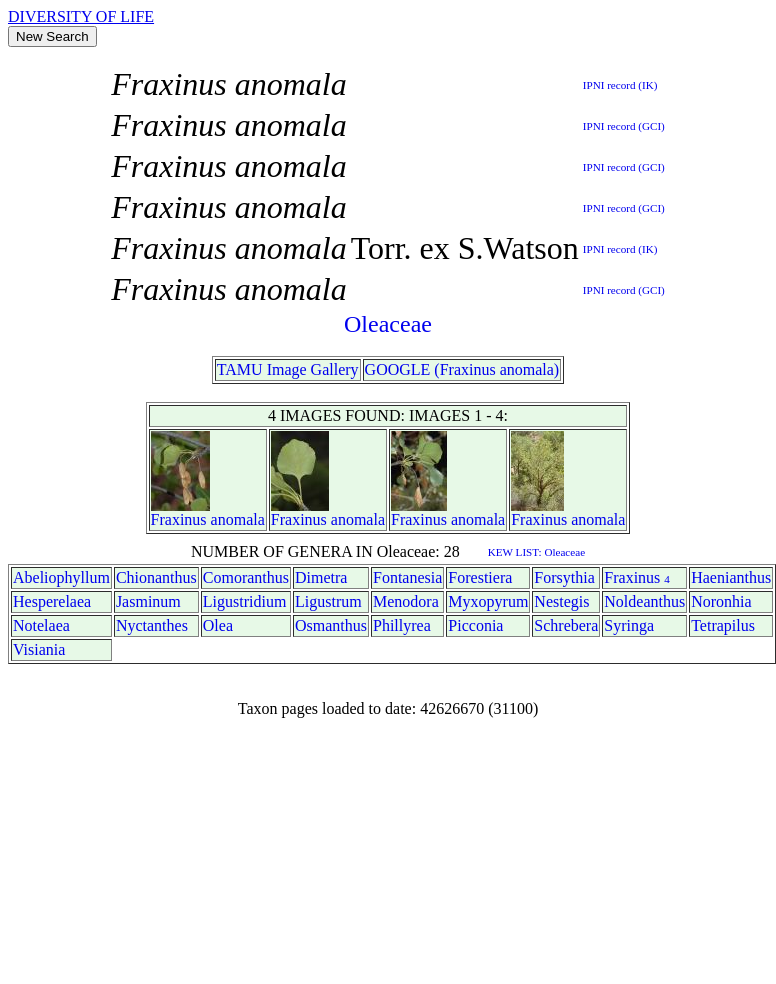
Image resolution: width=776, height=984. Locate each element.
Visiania (39, 649)
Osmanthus (331, 625)
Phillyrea (402, 625)
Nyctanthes (152, 625)
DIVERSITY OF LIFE (81, 16)
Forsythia (564, 577)
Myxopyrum (488, 601)
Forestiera (480, 577)
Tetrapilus (723, 625)
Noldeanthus (644, 601)
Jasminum (148, 601)
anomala (238, 519)
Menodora (406, 601)
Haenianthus (731, 577)
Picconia (475, 625)
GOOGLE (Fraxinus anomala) (462, 369)
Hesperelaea (52, 601)
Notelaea (41, 625)
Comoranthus (246, 577)
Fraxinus (179, 519)
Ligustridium (245, 601)
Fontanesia (407, 577)
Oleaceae (388, 324)
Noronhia (721, 601)
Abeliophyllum (61, 577)
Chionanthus (156, 577)
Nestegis (561, 601)
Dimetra (321, 577)
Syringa (629, 625)
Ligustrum (328, 601)
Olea (218, 625)
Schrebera (566, 625)
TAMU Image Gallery (288, 369)
